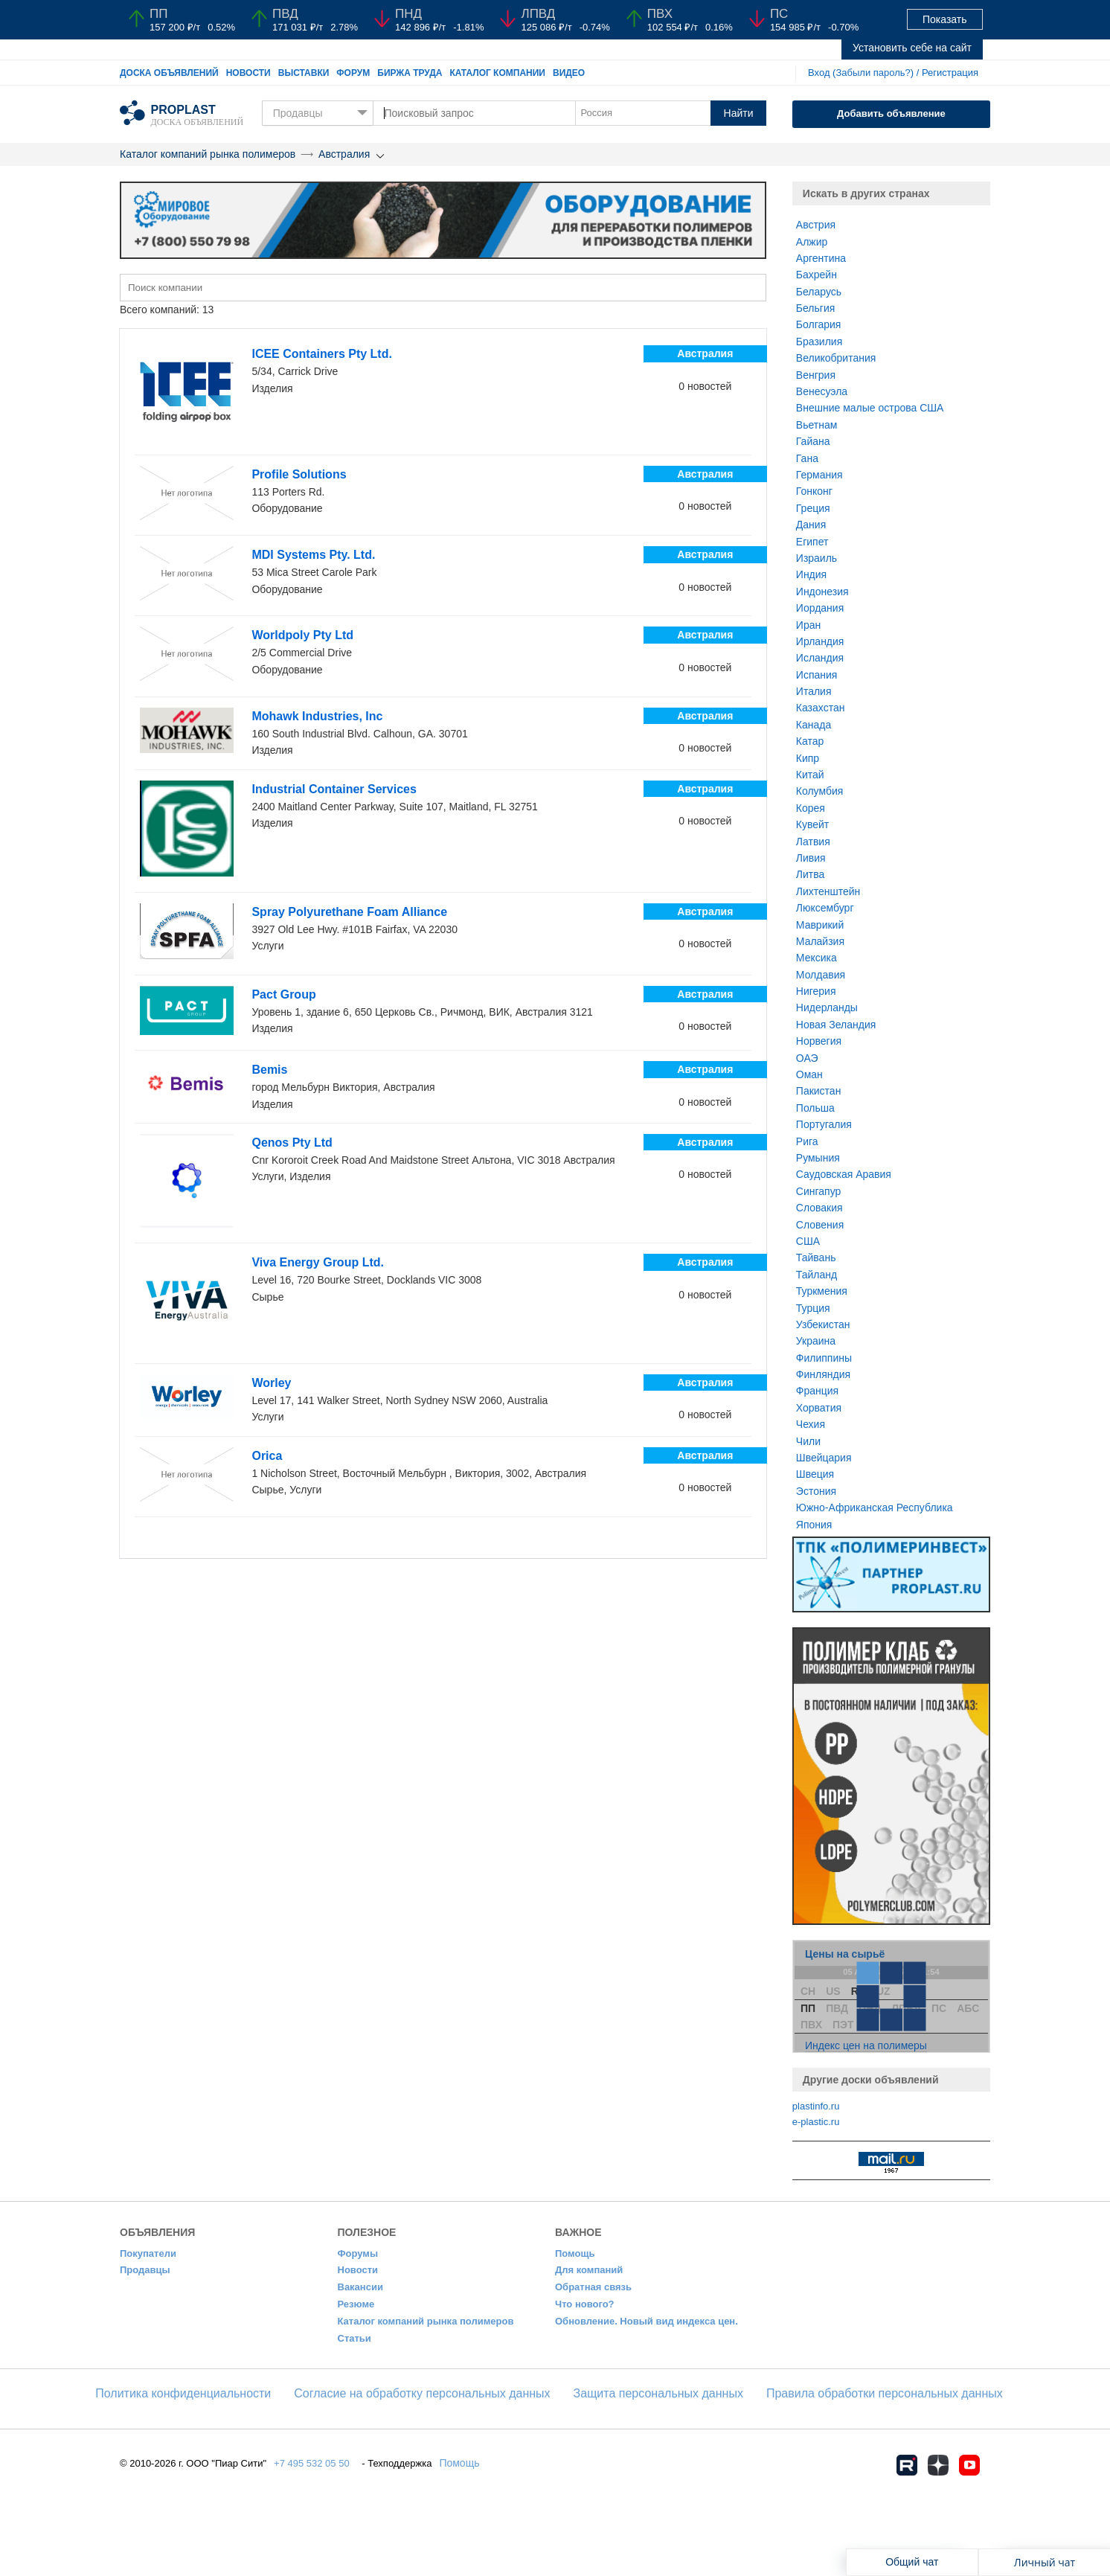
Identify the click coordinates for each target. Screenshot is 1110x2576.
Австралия (344, 154)
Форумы (358, 2253)
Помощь (574, 2253)
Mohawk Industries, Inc (316, 716)
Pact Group (283, 994)
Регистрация (950, 72)
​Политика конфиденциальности (183, 2393)
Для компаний (589, 2269)
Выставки (304, 73)
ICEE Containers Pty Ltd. (321, 353)
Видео (569, 73)
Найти (739, 113)
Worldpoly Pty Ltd (302, 635)
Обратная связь (593, 2287)
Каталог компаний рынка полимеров (207, 154)
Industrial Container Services (333, 789)
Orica (266, 1455)
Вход (819, 72)
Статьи (354, 2338)
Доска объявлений (169, 73)
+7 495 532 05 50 (312, 2463)
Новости (248, 73)
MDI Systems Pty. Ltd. (313, 554)
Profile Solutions (298, 474)
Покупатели (148, 2253)
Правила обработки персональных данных (884, 2393)
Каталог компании (497, 73)
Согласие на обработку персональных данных (422, 2393)
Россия (596, 112)
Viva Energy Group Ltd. (317, 1262)
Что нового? (585, 2304)
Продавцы (145, 2269)
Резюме (356, 2304)
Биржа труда (409, 73)
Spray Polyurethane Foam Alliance (349, 912)
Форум (353, 73)
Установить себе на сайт (912, 48)
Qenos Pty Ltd (291, 1142)
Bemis (269, 1069)
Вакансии (360, 2287)
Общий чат (911, 2562)
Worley (271, 1383)
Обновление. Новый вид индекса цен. (646, 2321)
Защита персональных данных (658, 2393)
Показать (945, 19)
